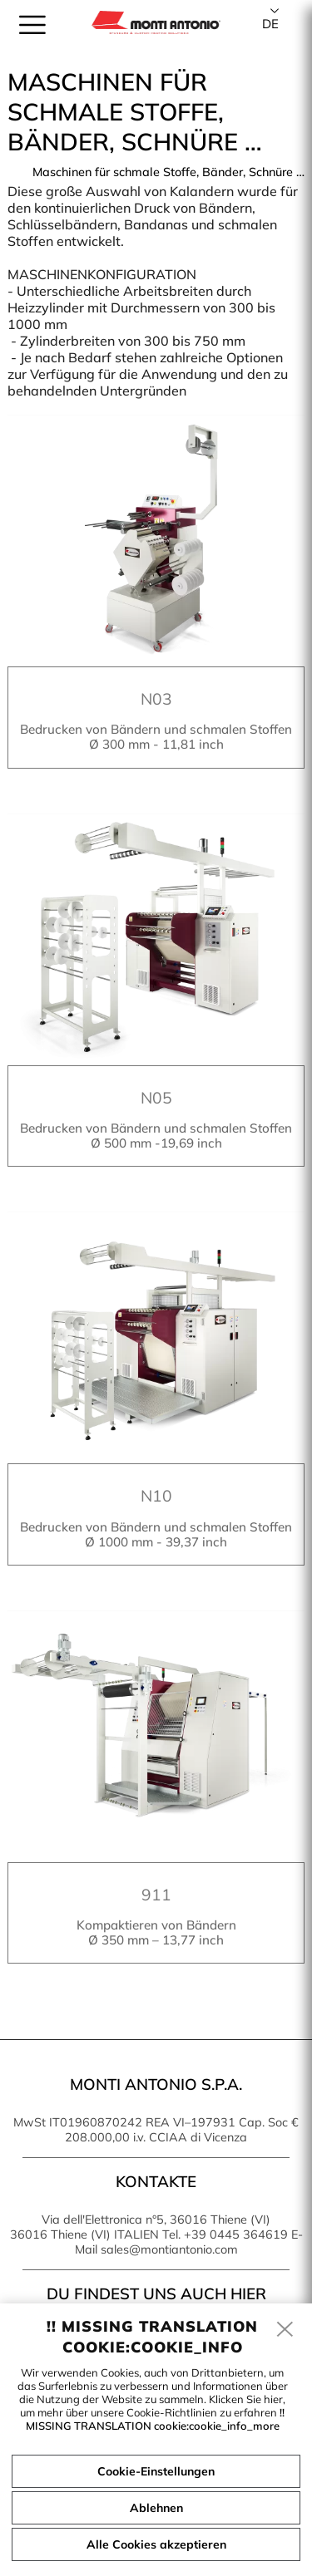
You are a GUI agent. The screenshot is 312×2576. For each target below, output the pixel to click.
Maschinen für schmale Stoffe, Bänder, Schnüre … (168, 172)
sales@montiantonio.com (169, 2249)
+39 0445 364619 (236, 2234)
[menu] (32, 25)
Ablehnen (156, 2507)
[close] (285, 2330)
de (270, 24)
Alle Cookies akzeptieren (156, 2544)
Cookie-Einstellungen (156, 2471)
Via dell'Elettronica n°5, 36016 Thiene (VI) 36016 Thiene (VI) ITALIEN (140, 2227)
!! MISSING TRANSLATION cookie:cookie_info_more (155, 2419)
